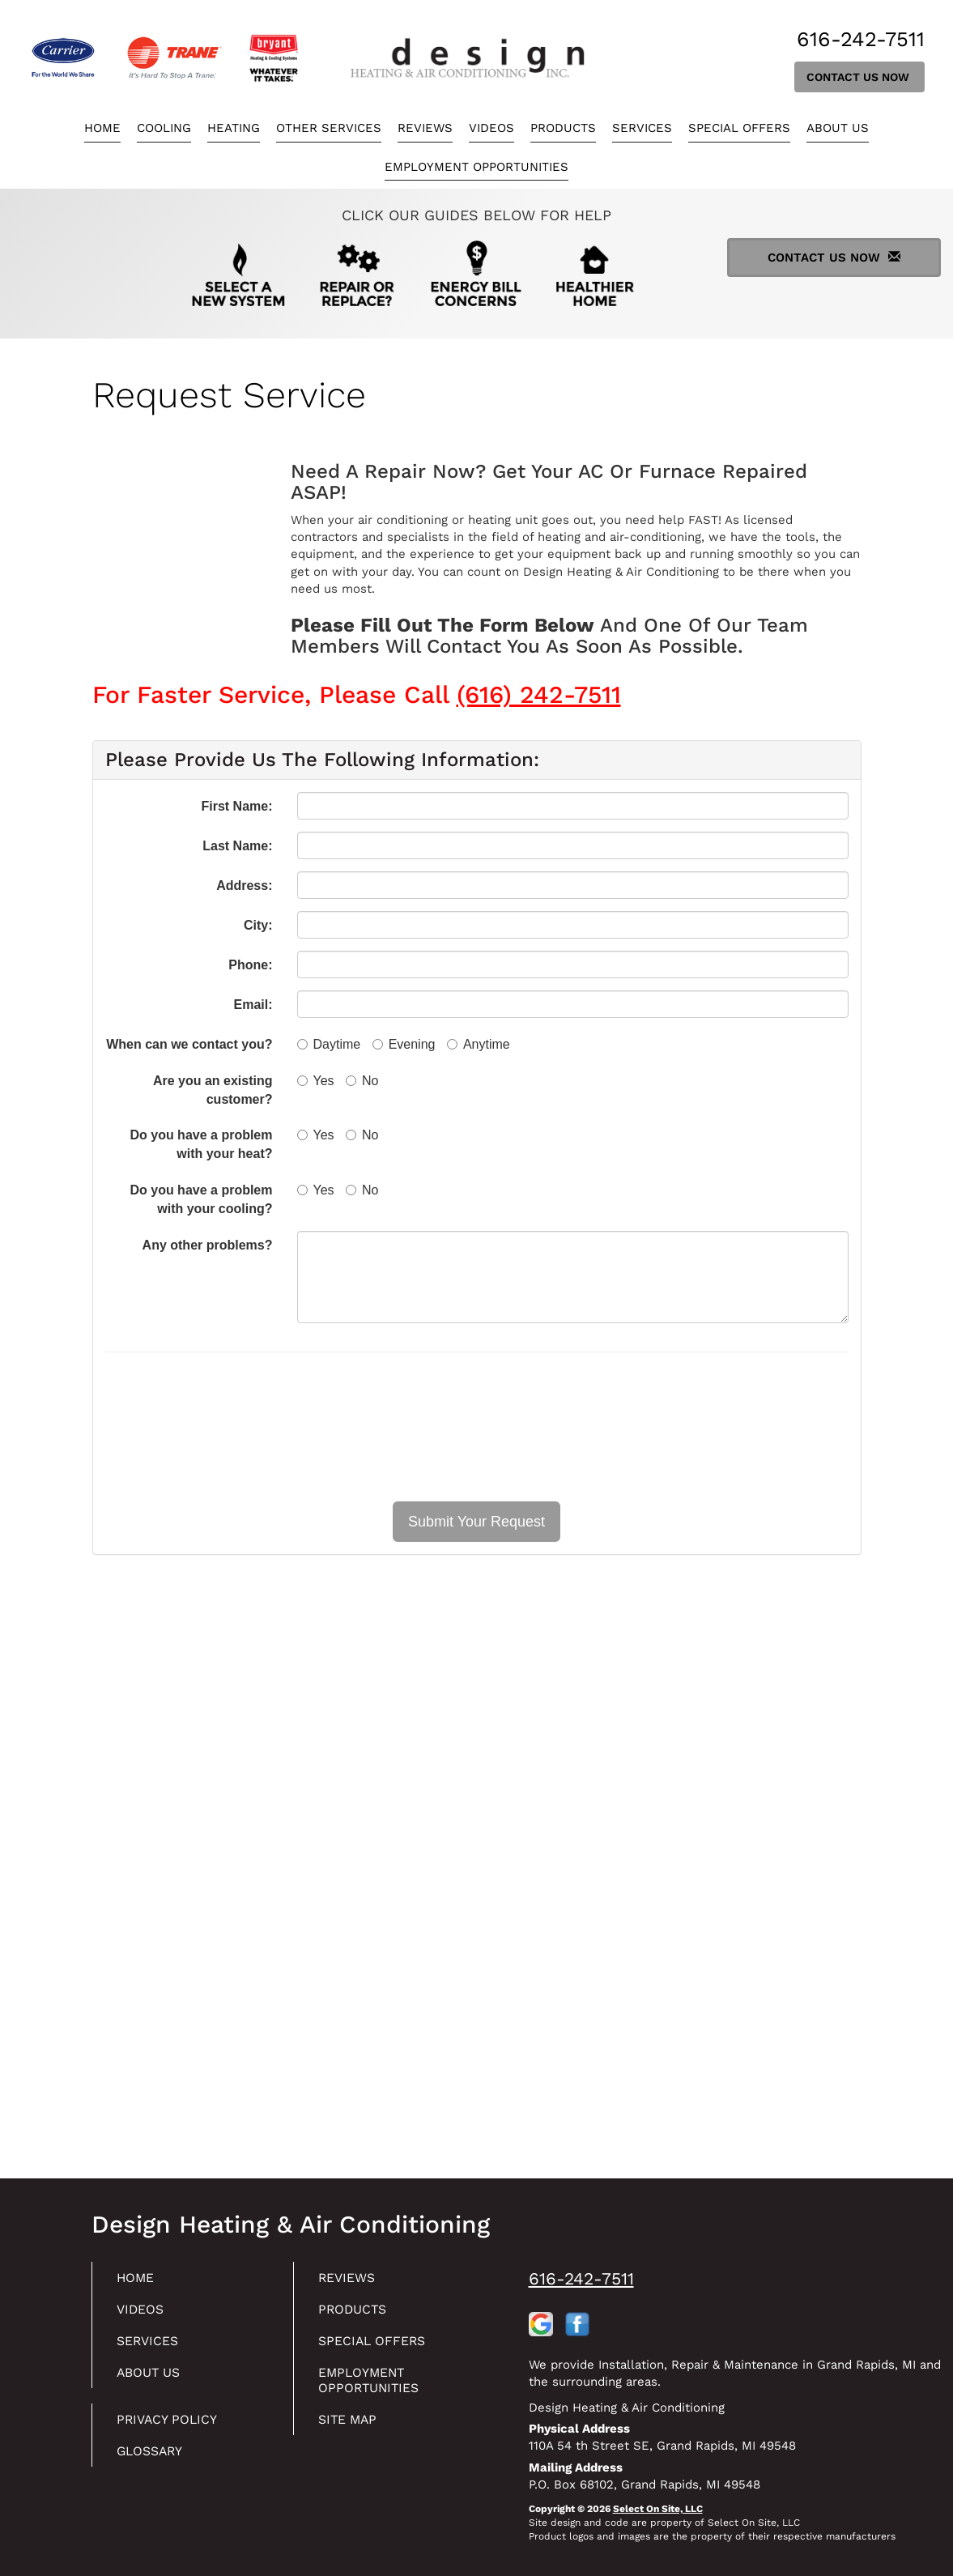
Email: (252, 1004)
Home (102, 128)
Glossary (155, 2461)
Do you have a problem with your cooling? (201, 1199)
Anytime (478, 1044)
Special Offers (739, 128)
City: (258, 925)
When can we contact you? (189, 1044)
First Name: (236, 806)
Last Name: (237, 846)
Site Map (351, 2428)
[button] (476, 1521)
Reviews (425, 128)
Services (642, 128)
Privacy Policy (173, 2428)
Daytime (329, 1044)
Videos (491, 128)
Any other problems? (208, 1245)
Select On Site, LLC (658, 2508)
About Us (837, 128)
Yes (315, 1081)
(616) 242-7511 (539, 694)
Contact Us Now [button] (859, 76)
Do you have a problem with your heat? (201, 1144)
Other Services (328, 128)
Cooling (164, 128)
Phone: (250, 965)
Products (563, 128)
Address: (244, 885)
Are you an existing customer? (213, 1090)
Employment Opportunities (476, 167)
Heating (233, 128)
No (362, 1081)
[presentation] (477, 1427)
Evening (404, 1044)
